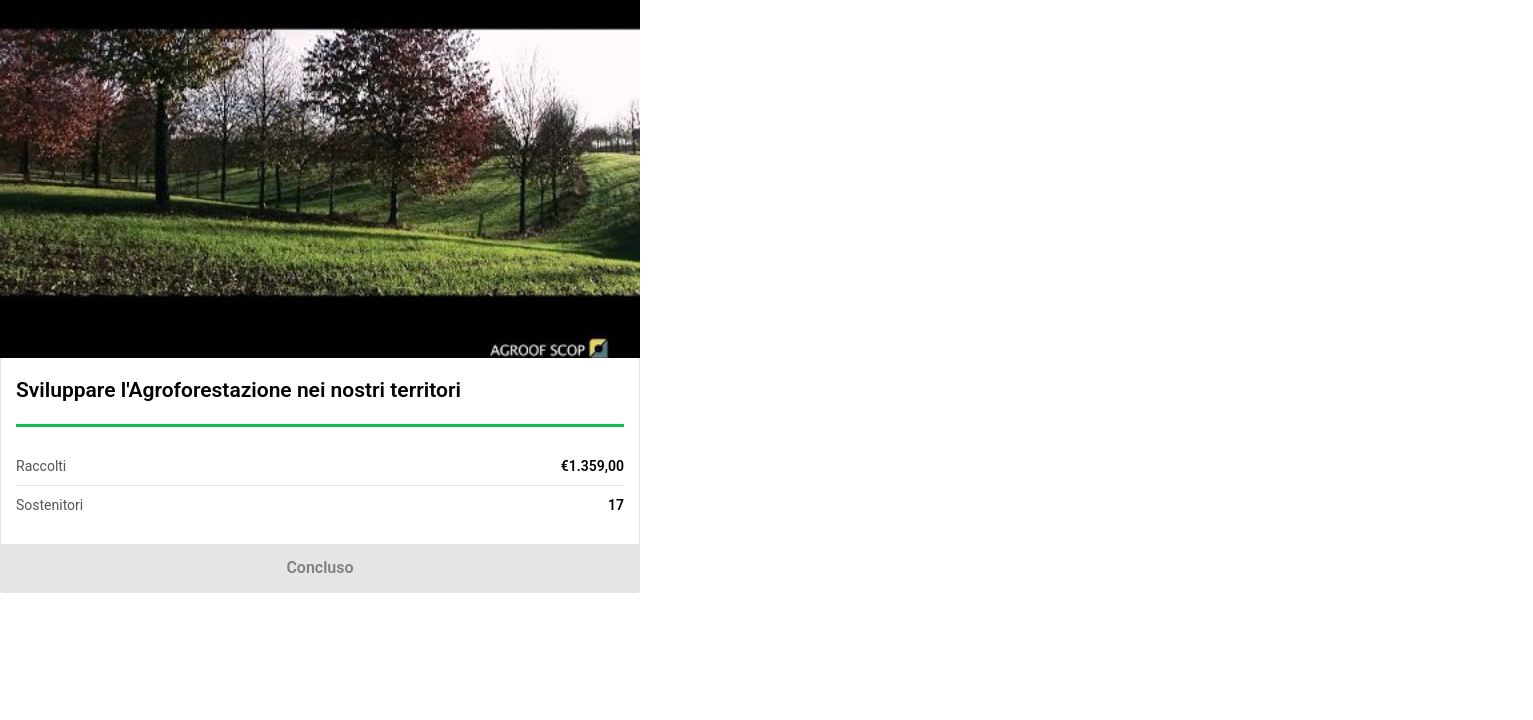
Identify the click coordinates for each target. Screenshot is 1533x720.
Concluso (319, 567)
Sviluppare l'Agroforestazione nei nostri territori (238, 390)
